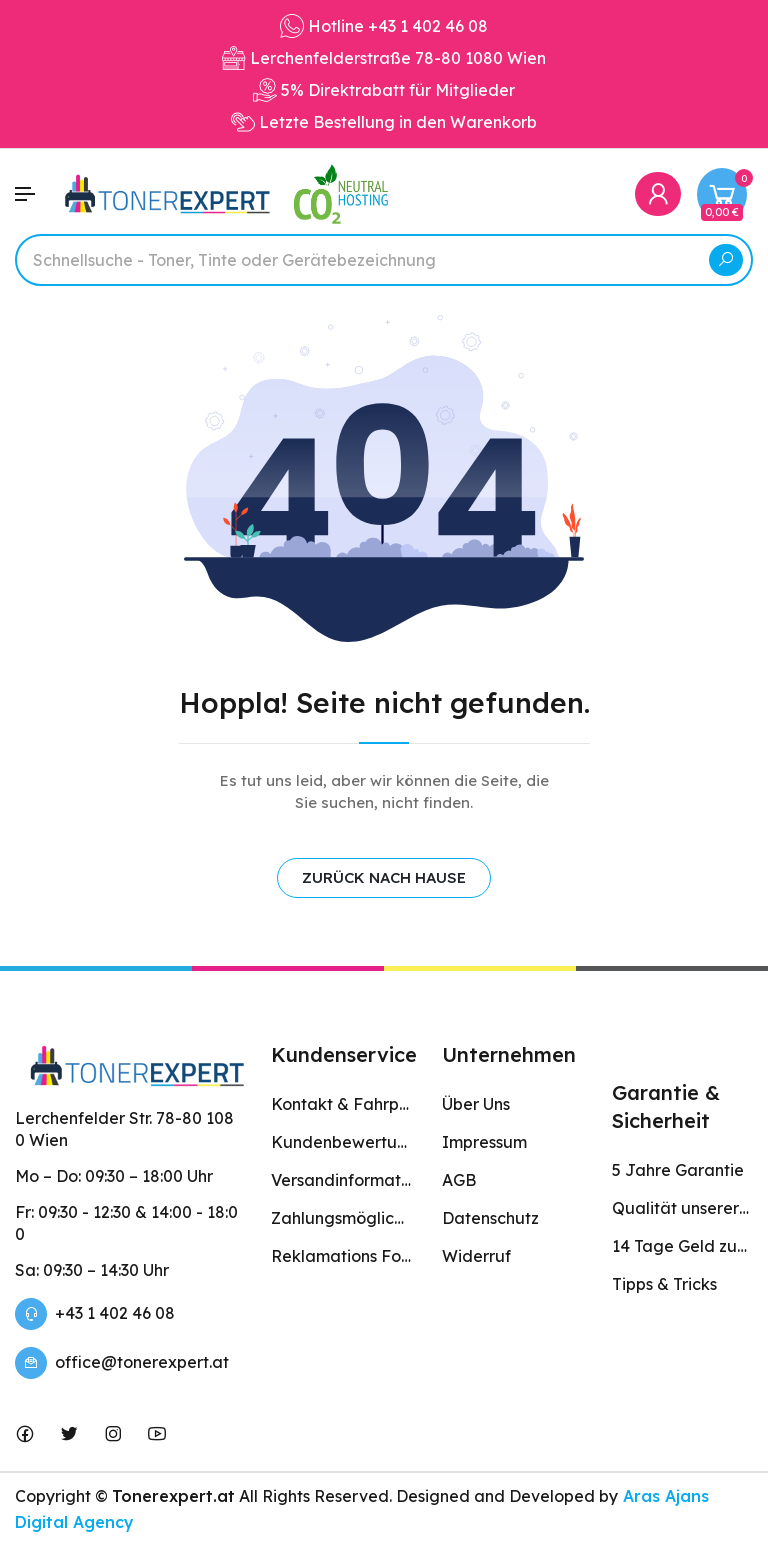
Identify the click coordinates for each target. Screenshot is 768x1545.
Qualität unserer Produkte (682, 1208)
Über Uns (476, 1104)
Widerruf (476, 1256)
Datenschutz (490, 1218)
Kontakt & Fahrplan (341, 1104)
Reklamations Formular (341, 1256)
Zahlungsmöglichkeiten (341, 1218)
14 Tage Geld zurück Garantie (682, 1246)
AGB (459, 1180)
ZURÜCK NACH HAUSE (384, 877)
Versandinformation (341, 1180)
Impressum (484, 1142)
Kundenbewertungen (341, 1142)
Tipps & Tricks (664, 1284)
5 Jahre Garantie (678, 1170)
